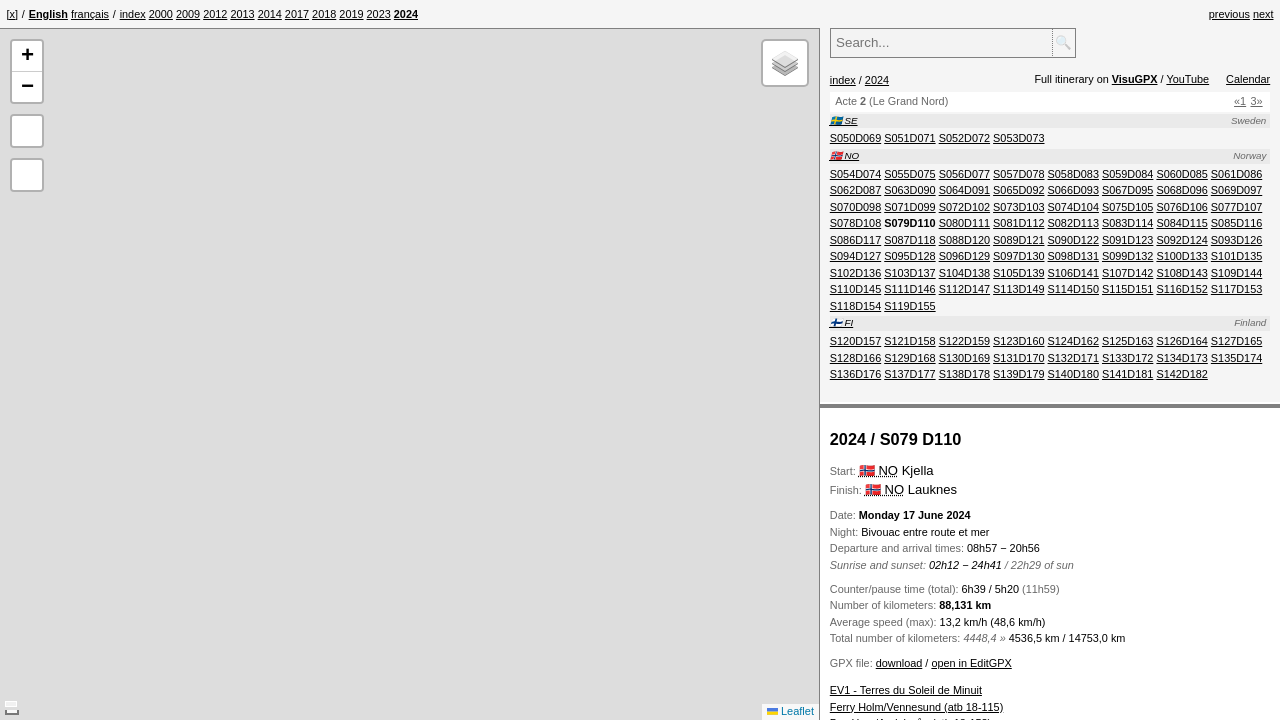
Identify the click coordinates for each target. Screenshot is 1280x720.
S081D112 (1018, 223)
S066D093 (1073, 190)
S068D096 (1181, 190)
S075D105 (1127, 207)
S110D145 (855, 289)
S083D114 (1127, 223)
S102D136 (855, 273)
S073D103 (1018, 207)
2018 (324, 14)
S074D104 (1073, 207)
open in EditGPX (971, 663)
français (90, 14)
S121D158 (909, 341)
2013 (242, 14)
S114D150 (1073, 289)
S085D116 (1236, 223)
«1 (1240, 101)
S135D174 (1236, 358)
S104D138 (964, 273)
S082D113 (1073, 223)
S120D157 (855, 341)
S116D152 (1181, 289)
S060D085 (1181, 174)
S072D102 (964, 207)
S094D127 (855, 256)
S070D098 (855, 207)
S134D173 (1181, 358)
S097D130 (1018, 256)
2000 (161, 14)
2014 (270, 14)
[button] (27, 56)
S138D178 (964, 374)
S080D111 (964, 223)
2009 (188, 14)
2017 (297, 14)
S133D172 (1127, 358)
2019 (351, 14)
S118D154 (855, 306)
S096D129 (964, 256)
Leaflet (790, 711)
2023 (379, 14)
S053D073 (1018, 138)
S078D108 (855, 223)
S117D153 (1236, 289)
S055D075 (909, 174)
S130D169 (964, 358)
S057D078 (1018, 174)
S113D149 (1018, 289)
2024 (877, 80)
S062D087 (855, 190)
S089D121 (1018, 240)
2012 (215, 14)
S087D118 (909, 240)
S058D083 (1073, 174)
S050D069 (855, 138)
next (1263, 14)
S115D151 (1127, 289)
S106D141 (1073, 273)
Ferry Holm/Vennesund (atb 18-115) (917, 707)
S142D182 (1181, 374)
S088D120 (964, 240)
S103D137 (909, 273)
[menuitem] (133, 14)
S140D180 (1073, 374)
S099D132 (1127, 256)
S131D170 (1018, 358)
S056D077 (964, 174)
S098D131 (1073, 256)
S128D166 (855, 358)
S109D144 (1236, 273)
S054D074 (855, 174)
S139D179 (1018, 374)
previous (1229, 14)
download (899, 663)
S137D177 (909, 374)
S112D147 (964, 289)
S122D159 (964, 341)
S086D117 (855, 240)
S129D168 (909, 358)
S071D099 (909, 207)
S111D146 (909, 289)
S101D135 (1236, 256)
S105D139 (1018, 273)
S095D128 (909, 256)
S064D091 (964, 190)
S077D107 (1236, 207)
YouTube (1187, 79)
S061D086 (1236, 174)
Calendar (1248, 79)
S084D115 (1181, 223)
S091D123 (1127, 240)
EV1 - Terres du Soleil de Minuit (906, 690)
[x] (12, 14)
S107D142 (1127, 273)
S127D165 (1236, 341)
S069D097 (1236, 190)
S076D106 (1181, 207)
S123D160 (1018, 341)
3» (1257, 101)
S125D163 (1127, 341)
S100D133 (1181, 256)
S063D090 (909, 190)
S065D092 (1018, 190)
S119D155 (909, 306)
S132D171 (1073, 358)
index (133, 14)
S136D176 (855, 374)
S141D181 (1127, 374)
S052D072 (964, 138)
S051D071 (909, 138)
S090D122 (1073, 240)
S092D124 (1181, 240)
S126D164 (1181, 341)
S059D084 (1127, 174)
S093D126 (1236, 240)
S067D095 (1127, 190)
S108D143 (1181, 273)
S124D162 (1073, 341)
